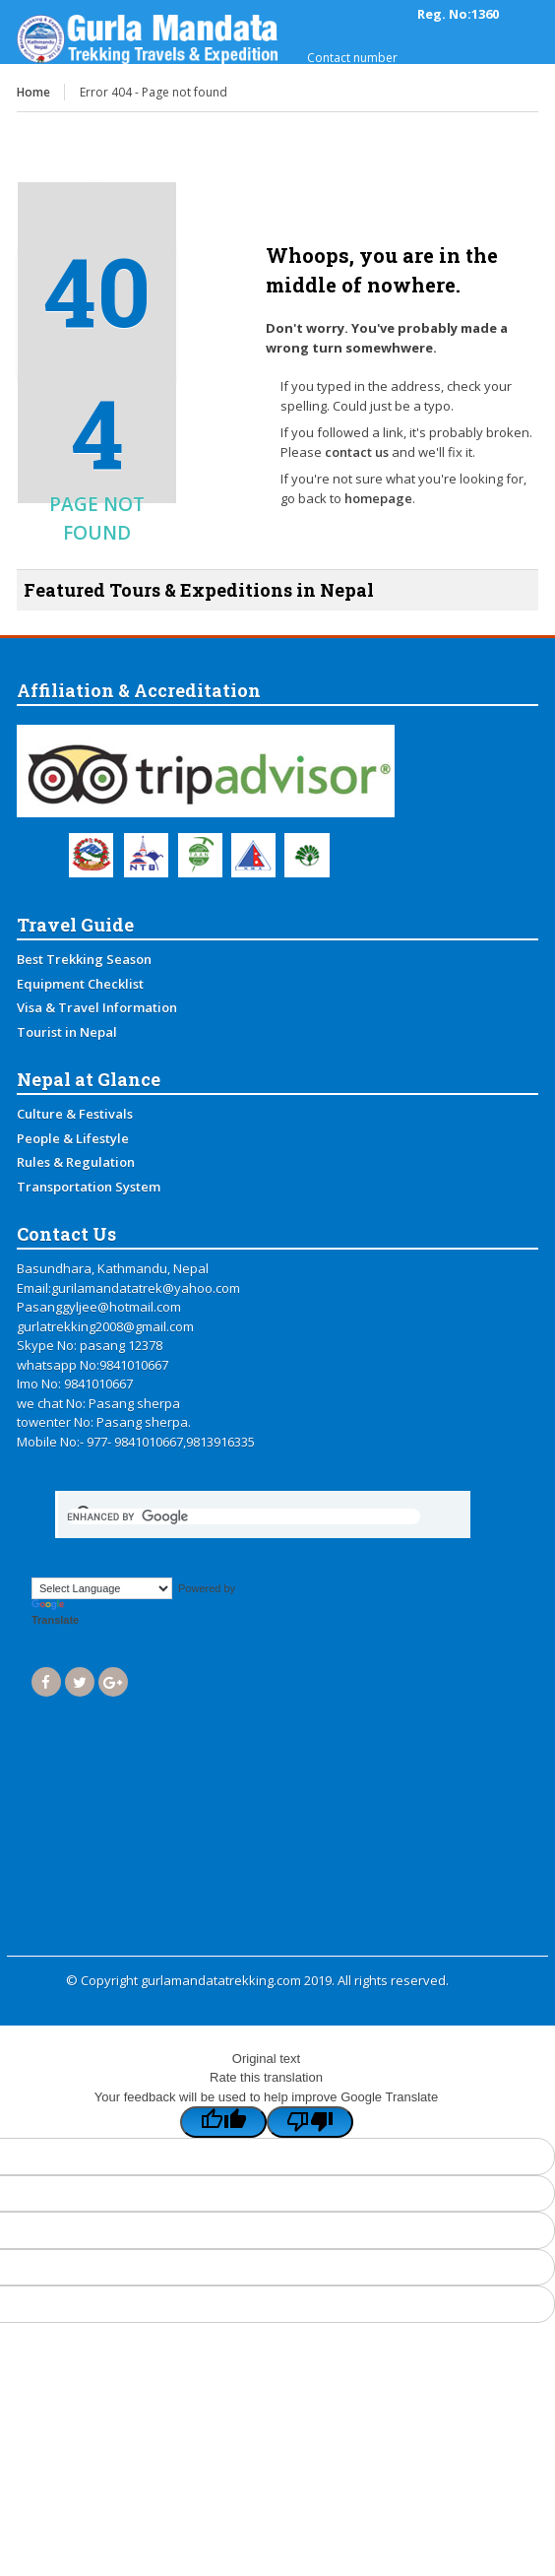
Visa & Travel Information (97, 1007)
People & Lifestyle (73, 1138)
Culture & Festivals (75, 1114)
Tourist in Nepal (67, 1032)
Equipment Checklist (80, 984)
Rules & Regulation (76, 1162)
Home (33, 92)
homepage (378, 498)
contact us (357, 452)
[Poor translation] (310, 2122)
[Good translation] (223, 2122)
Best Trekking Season (84, 959)
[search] (243, 1516)
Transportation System (88, 1186)
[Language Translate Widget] (101, 1588)
